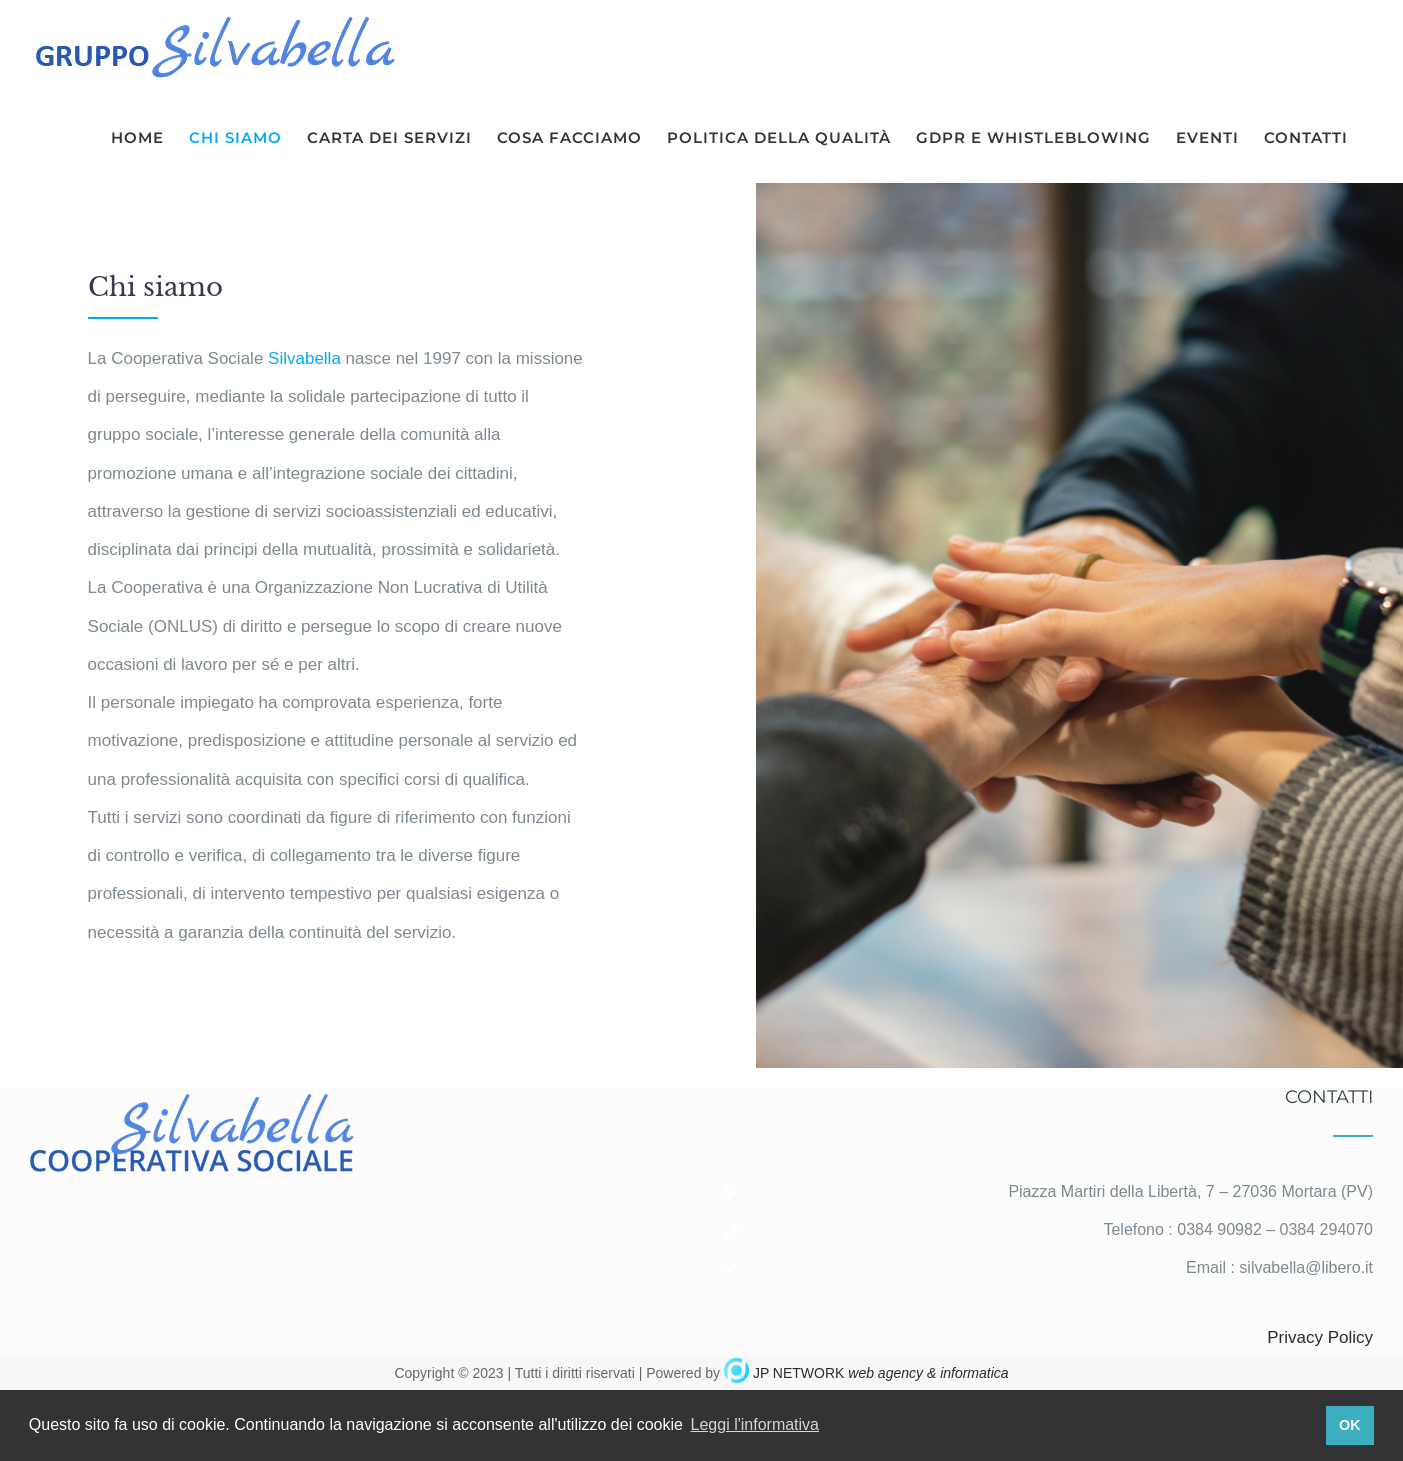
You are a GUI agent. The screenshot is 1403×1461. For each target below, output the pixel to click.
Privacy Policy (1320, 1337)
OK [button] (1350, 1425)
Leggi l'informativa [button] (755, 1424)
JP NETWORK (881, 1373)
